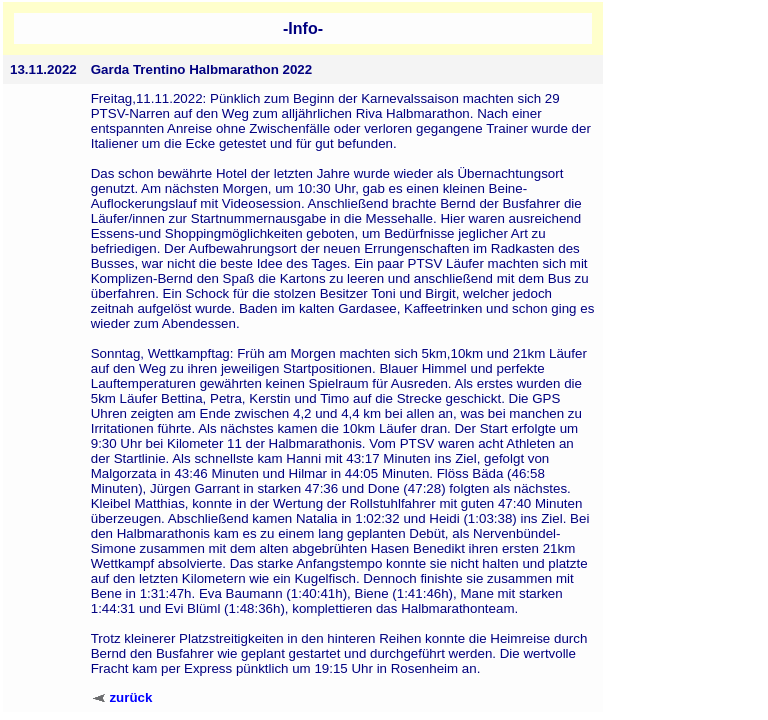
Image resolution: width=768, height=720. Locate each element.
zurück (130, 697)
